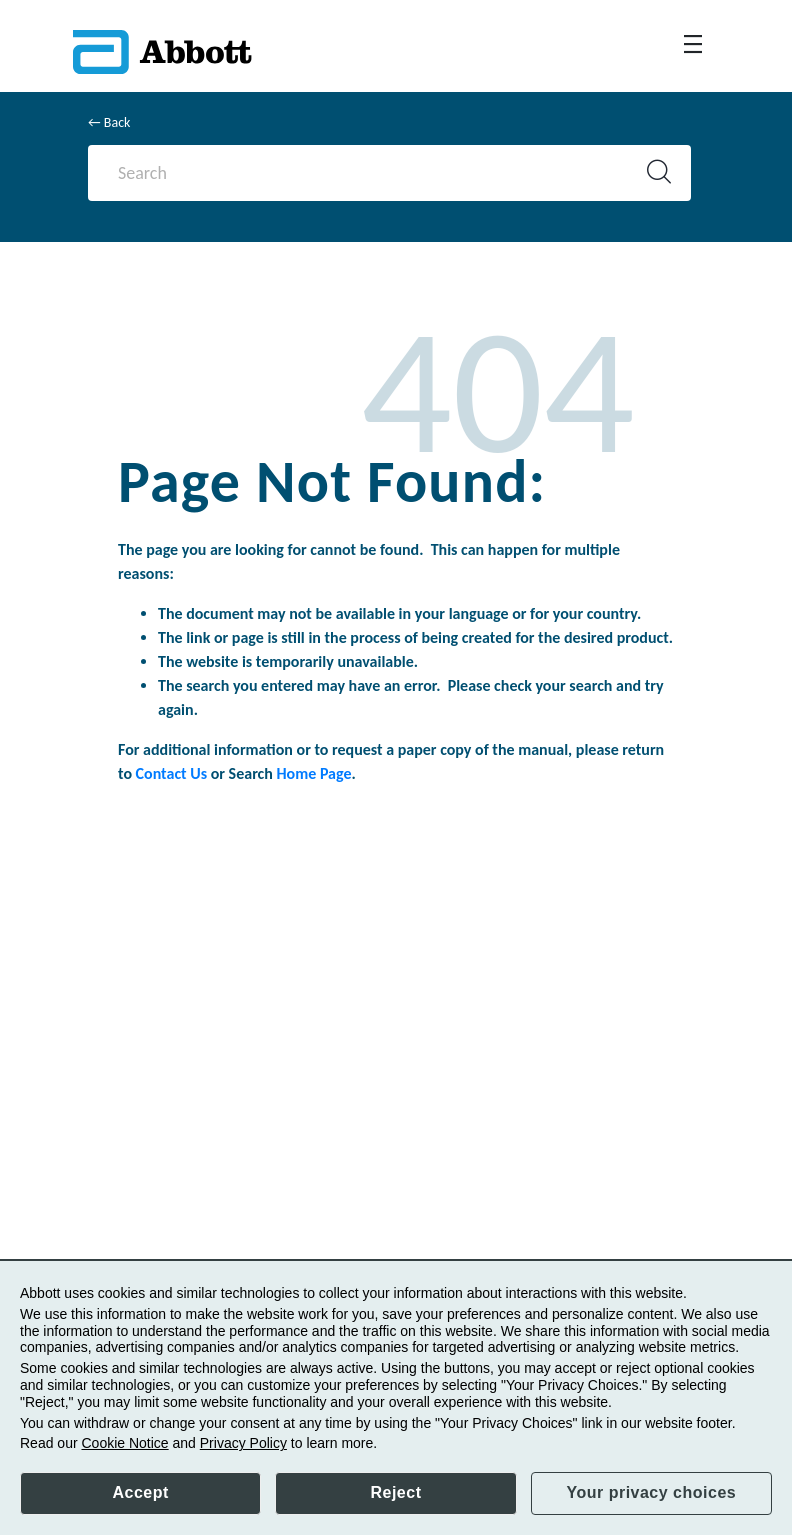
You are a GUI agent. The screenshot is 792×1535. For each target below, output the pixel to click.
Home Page (314, 773)
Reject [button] (395, 1492)
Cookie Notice (124, 1443)
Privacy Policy (243, 1443)
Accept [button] (140, 1492)
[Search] (372, 173)
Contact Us (171, 773)
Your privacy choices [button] (651, 1492)
